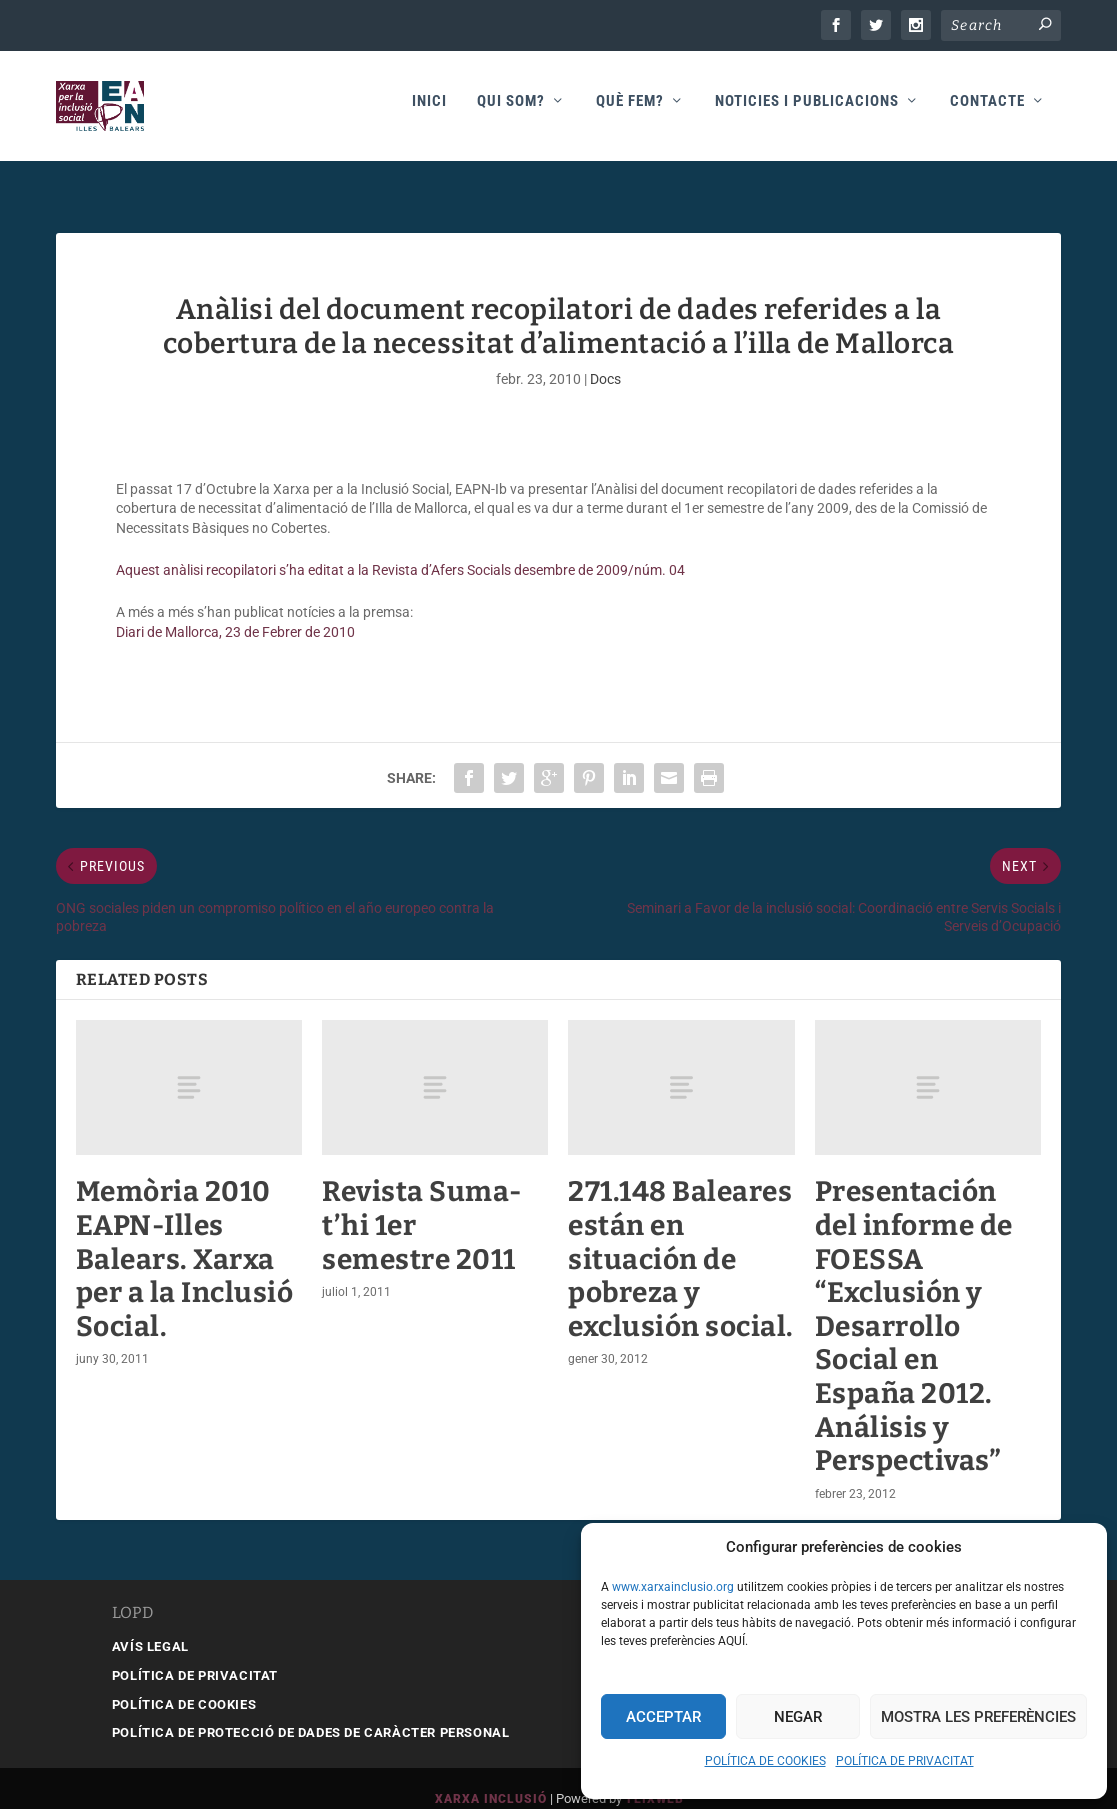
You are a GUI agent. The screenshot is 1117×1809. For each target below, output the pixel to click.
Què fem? (630, 111)
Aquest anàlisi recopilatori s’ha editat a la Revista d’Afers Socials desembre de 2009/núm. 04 (400, 548)
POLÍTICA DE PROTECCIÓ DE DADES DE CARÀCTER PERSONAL (311, 1710)
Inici (429, 111)
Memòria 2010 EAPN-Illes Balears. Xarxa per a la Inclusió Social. (185, 1236)
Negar (798, 1717)
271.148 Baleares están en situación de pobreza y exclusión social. (681, 1236)
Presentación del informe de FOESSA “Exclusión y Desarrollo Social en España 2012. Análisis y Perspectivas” (914, 1304)
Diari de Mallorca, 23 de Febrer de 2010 (235, 610)
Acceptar (663, 1717)
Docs (605, 357)
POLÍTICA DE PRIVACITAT (905, 1761)
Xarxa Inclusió (491, 1777)
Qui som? (511, 111)
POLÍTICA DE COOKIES (765, 1761)
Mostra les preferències (978, 1717)
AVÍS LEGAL (150, 1624)
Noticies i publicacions (807, 111)
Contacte (987, 111)
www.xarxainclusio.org (673, 1587)
